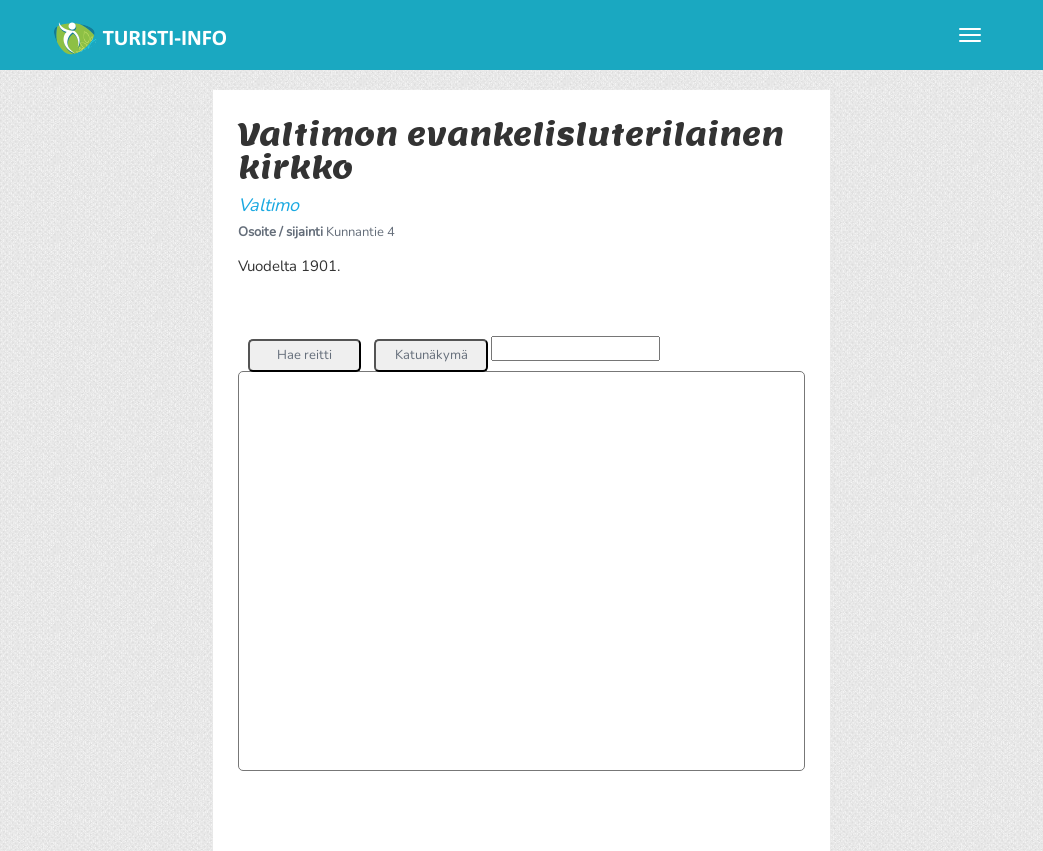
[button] (304, 355)
